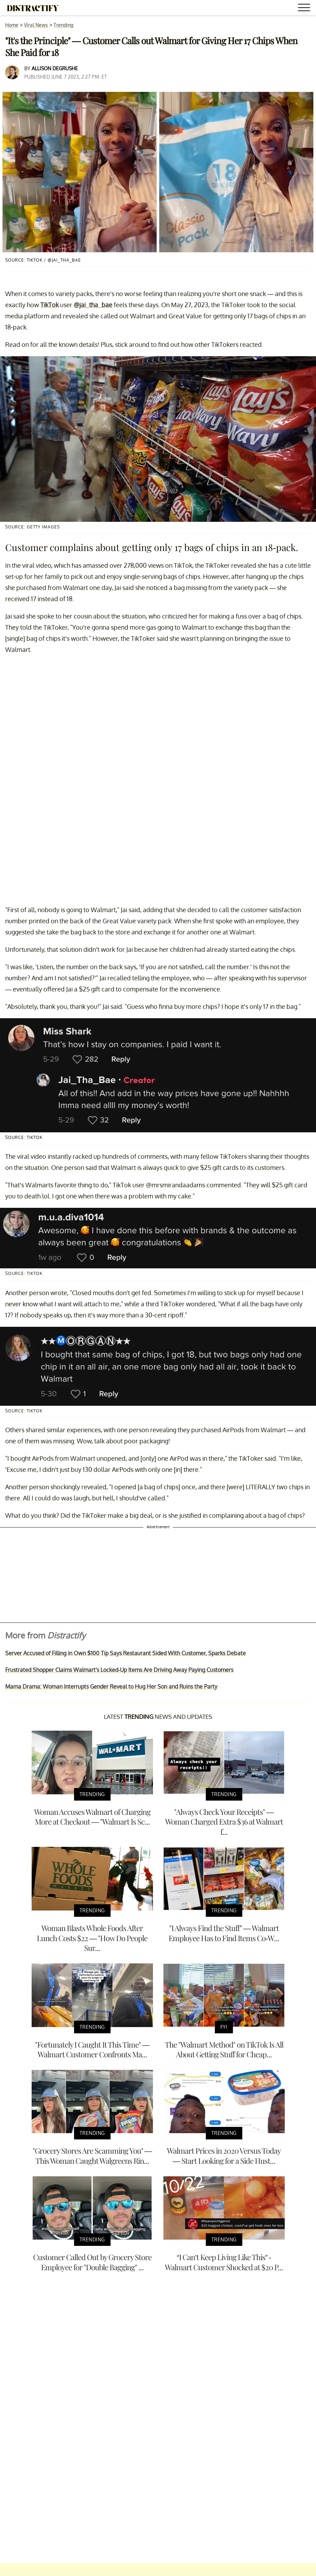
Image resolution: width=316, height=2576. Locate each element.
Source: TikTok (23, 1137)
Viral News (36, 25)
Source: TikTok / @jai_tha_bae (43, 260)
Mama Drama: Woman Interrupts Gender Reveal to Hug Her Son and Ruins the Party (111, 1686)
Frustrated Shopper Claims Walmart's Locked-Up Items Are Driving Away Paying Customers (119, 1669)
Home (11, 25)
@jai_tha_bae (93, 305)
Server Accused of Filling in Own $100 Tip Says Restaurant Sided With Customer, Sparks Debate (125, 1653)
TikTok (49, 305)
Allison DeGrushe (55, 68)
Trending (63, 25)
